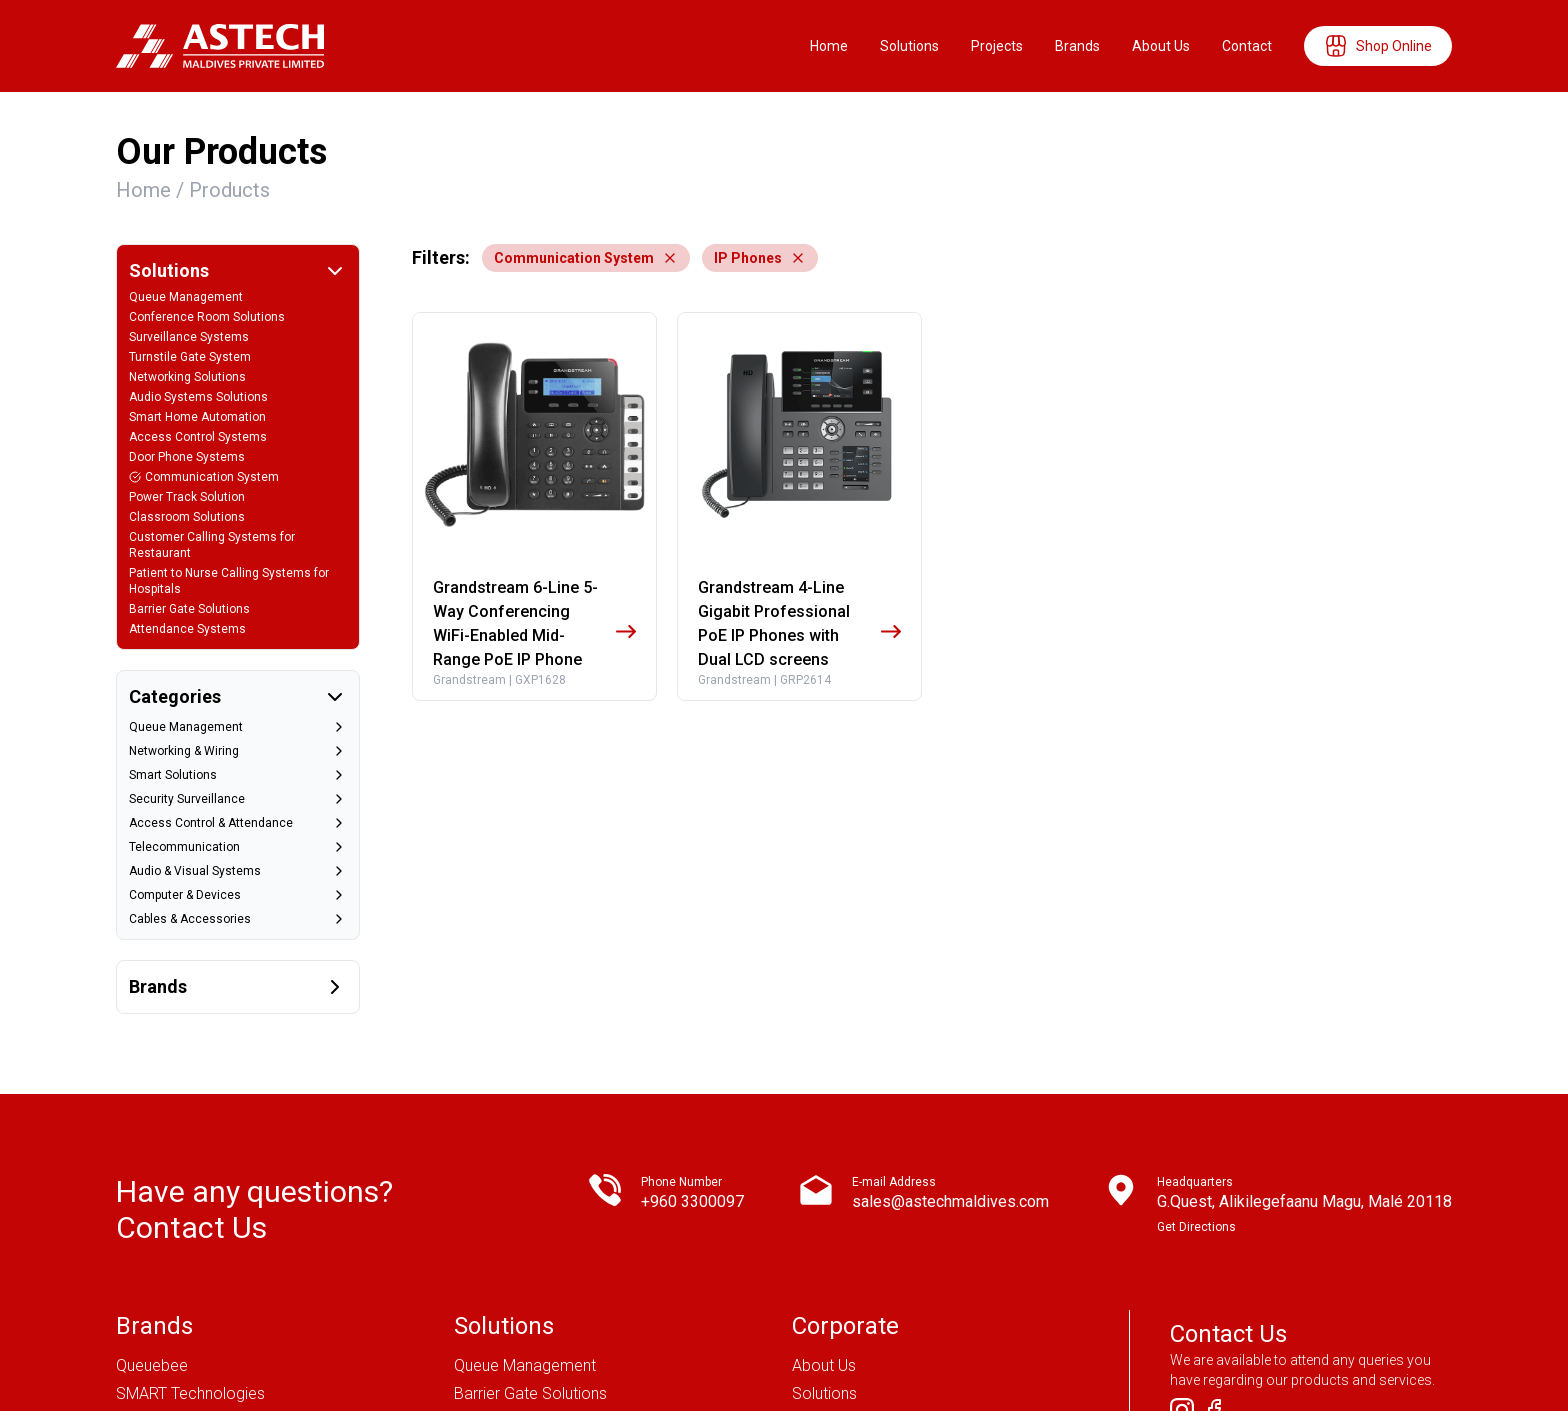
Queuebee (152, 1186)
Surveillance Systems (529, 1270)
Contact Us (831, 1270)
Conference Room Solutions (553, 1326)
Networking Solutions (528, 1242)
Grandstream (162, 1326)
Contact (1247, 46)
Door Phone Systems (529, 1298)
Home (829, 46)
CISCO (139, 1242)
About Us (1161, 46)
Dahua (138, 1298)
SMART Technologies (190, 1214)
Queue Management (525, 1186)
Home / (152, 190)
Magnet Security (173, 1270)
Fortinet (143, 1354)
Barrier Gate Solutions (530, 1214)
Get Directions (1196, 1048)
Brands (1077, 46)
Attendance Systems (527, 1354)
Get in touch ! (1256, 1338)
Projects (997, 46)
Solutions (909, 46)
